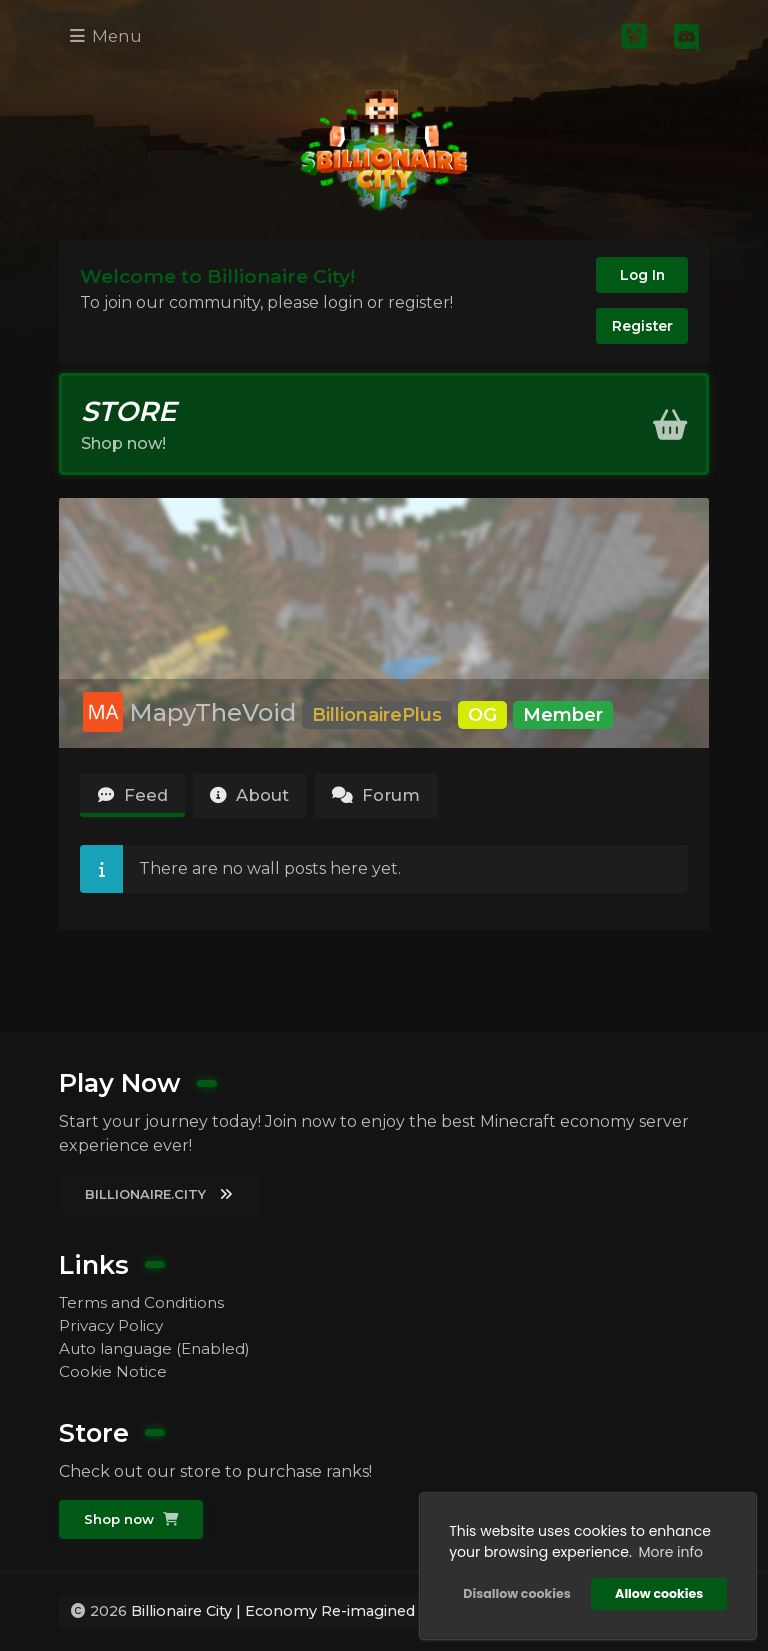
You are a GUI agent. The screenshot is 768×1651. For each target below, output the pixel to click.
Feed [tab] (136, 804)
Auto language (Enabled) (161, 1345)
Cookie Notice (114, 1369)
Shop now (132, 1519)
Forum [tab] (400, 804)
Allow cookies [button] (657, 1591)
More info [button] (668, 1550)
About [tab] (262, 804)
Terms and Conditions (145, 1297)
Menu (108, 36)
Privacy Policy (114, 1321)
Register (640, 328)
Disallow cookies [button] (514, 1591)
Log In (640, 275)
